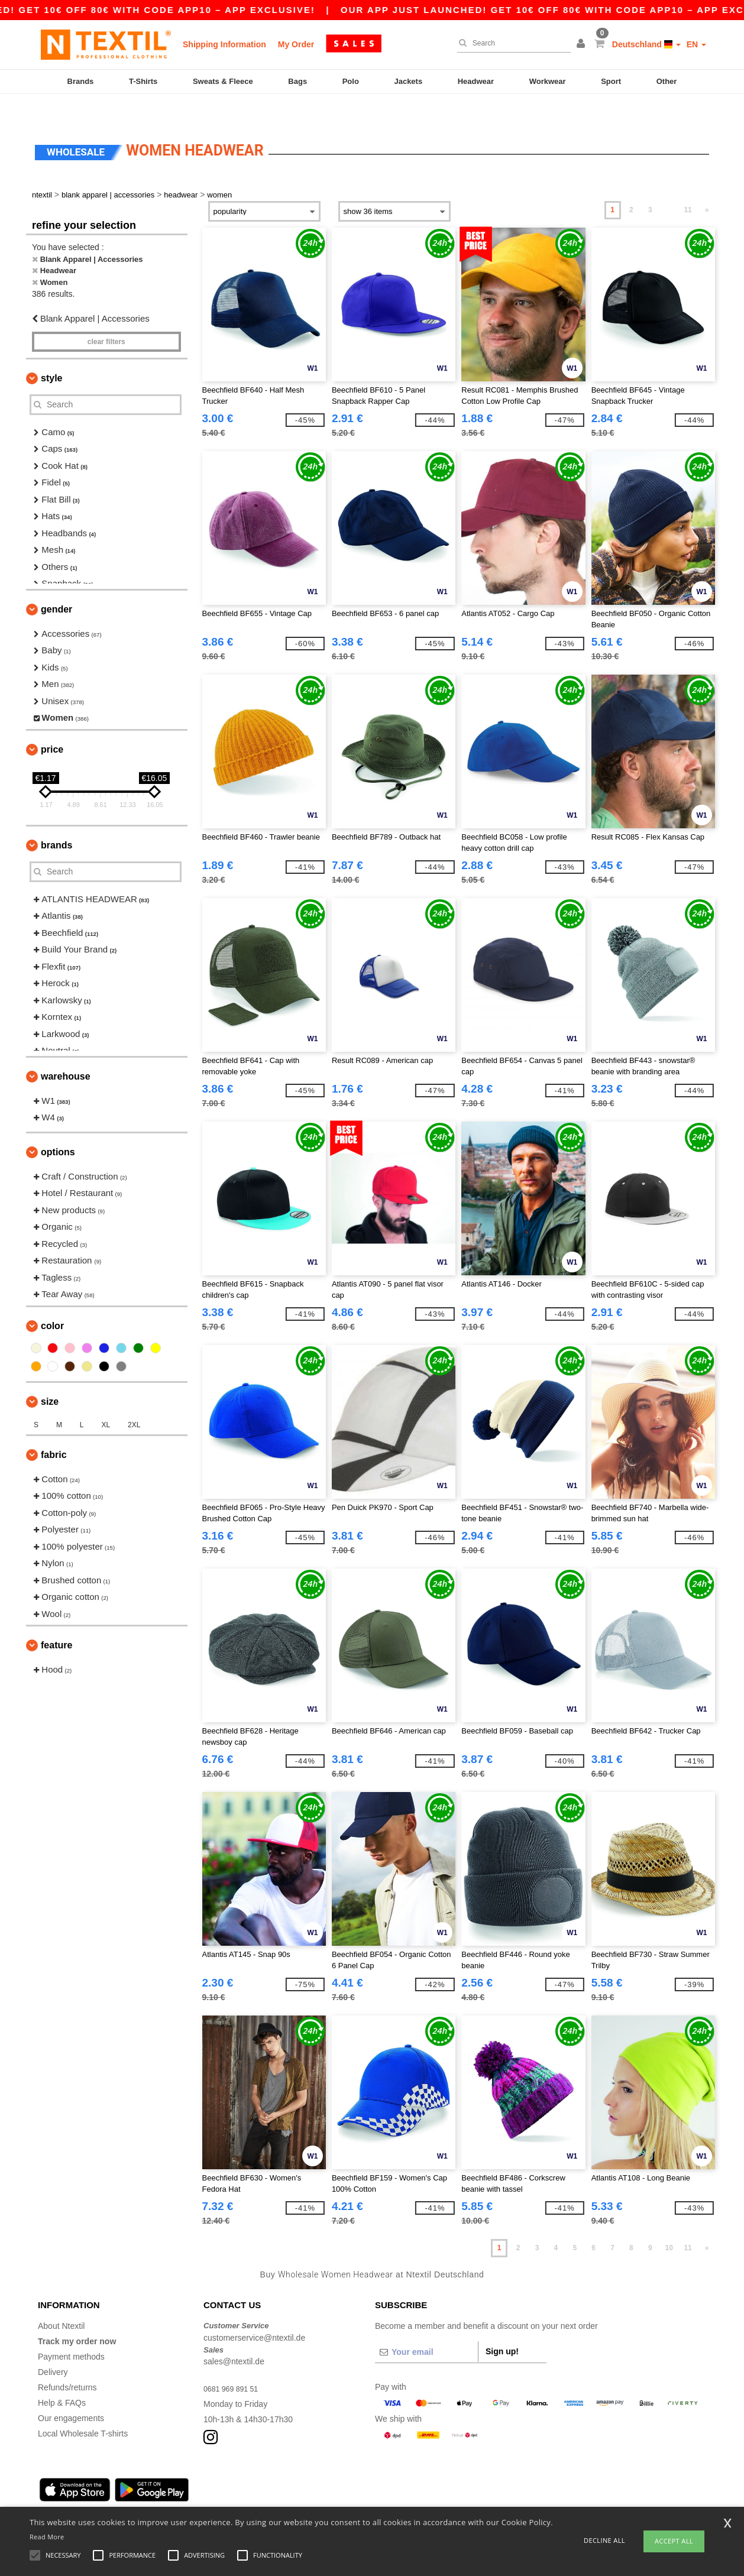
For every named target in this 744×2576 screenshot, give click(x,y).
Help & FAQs (62, 2378)
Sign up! (502, 2326)
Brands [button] (56, 820)
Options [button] (58, 1127)
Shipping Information (224, 44)
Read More (47, 2536)
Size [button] (50, 1377)
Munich (119, 2494)
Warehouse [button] (65, 1051)
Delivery (53, 2347)
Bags (297, 81)
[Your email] (426, 2327)
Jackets (408, 81)
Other (666, 81)
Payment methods (71, 2332)
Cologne (155, 2494)
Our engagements (71, 2393)
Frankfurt (194, 2494)
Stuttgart (306, 2494)
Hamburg (83, 2494)
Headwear (476, 81)
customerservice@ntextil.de (254, 2313)
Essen (229, 2494)
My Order (296, 44)
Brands (80, 81)
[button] (582, 44)
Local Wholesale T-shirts (83, 2408)
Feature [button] (56, 1620)
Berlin (48, 2494)
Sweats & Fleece (223, 81)
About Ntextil (61, 2301)
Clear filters (106, 317)
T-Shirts (143, 81)
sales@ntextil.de (233, 2336)
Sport (611, 81)
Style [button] (51, 353)
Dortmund (265, 2494)
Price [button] (52, 725)
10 (669, 2223)
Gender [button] (56, 584)
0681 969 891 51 (234, 2363)
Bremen (389, 2494)
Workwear (547, 81)
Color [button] (52, 1301)
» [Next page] (707, 185)
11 (687, 185)
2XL (134, 1400)
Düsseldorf (348, 2494)
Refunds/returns (67, 2362)
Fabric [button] (54, 1430)
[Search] (511, 43)
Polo (350, 81)
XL (105, 1400)
